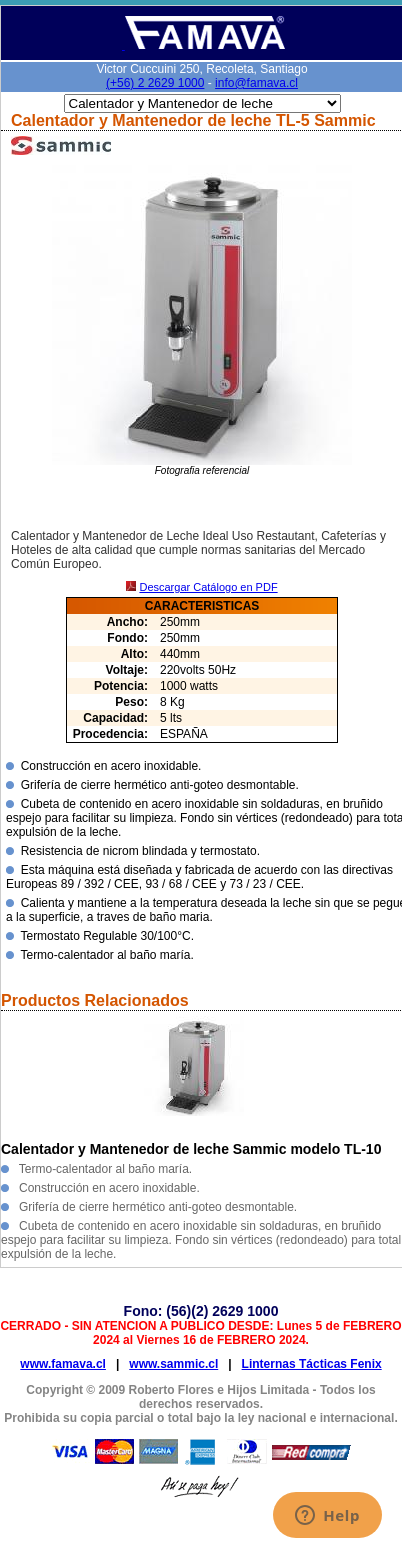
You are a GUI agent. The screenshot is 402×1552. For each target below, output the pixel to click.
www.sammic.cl (173, 1364)
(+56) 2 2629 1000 (155, 83)
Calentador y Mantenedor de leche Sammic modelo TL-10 (191, 1149)
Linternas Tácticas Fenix (312, 1364)
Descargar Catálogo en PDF (208, 587)
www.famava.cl (63, 1364)
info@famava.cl (256, 83)
